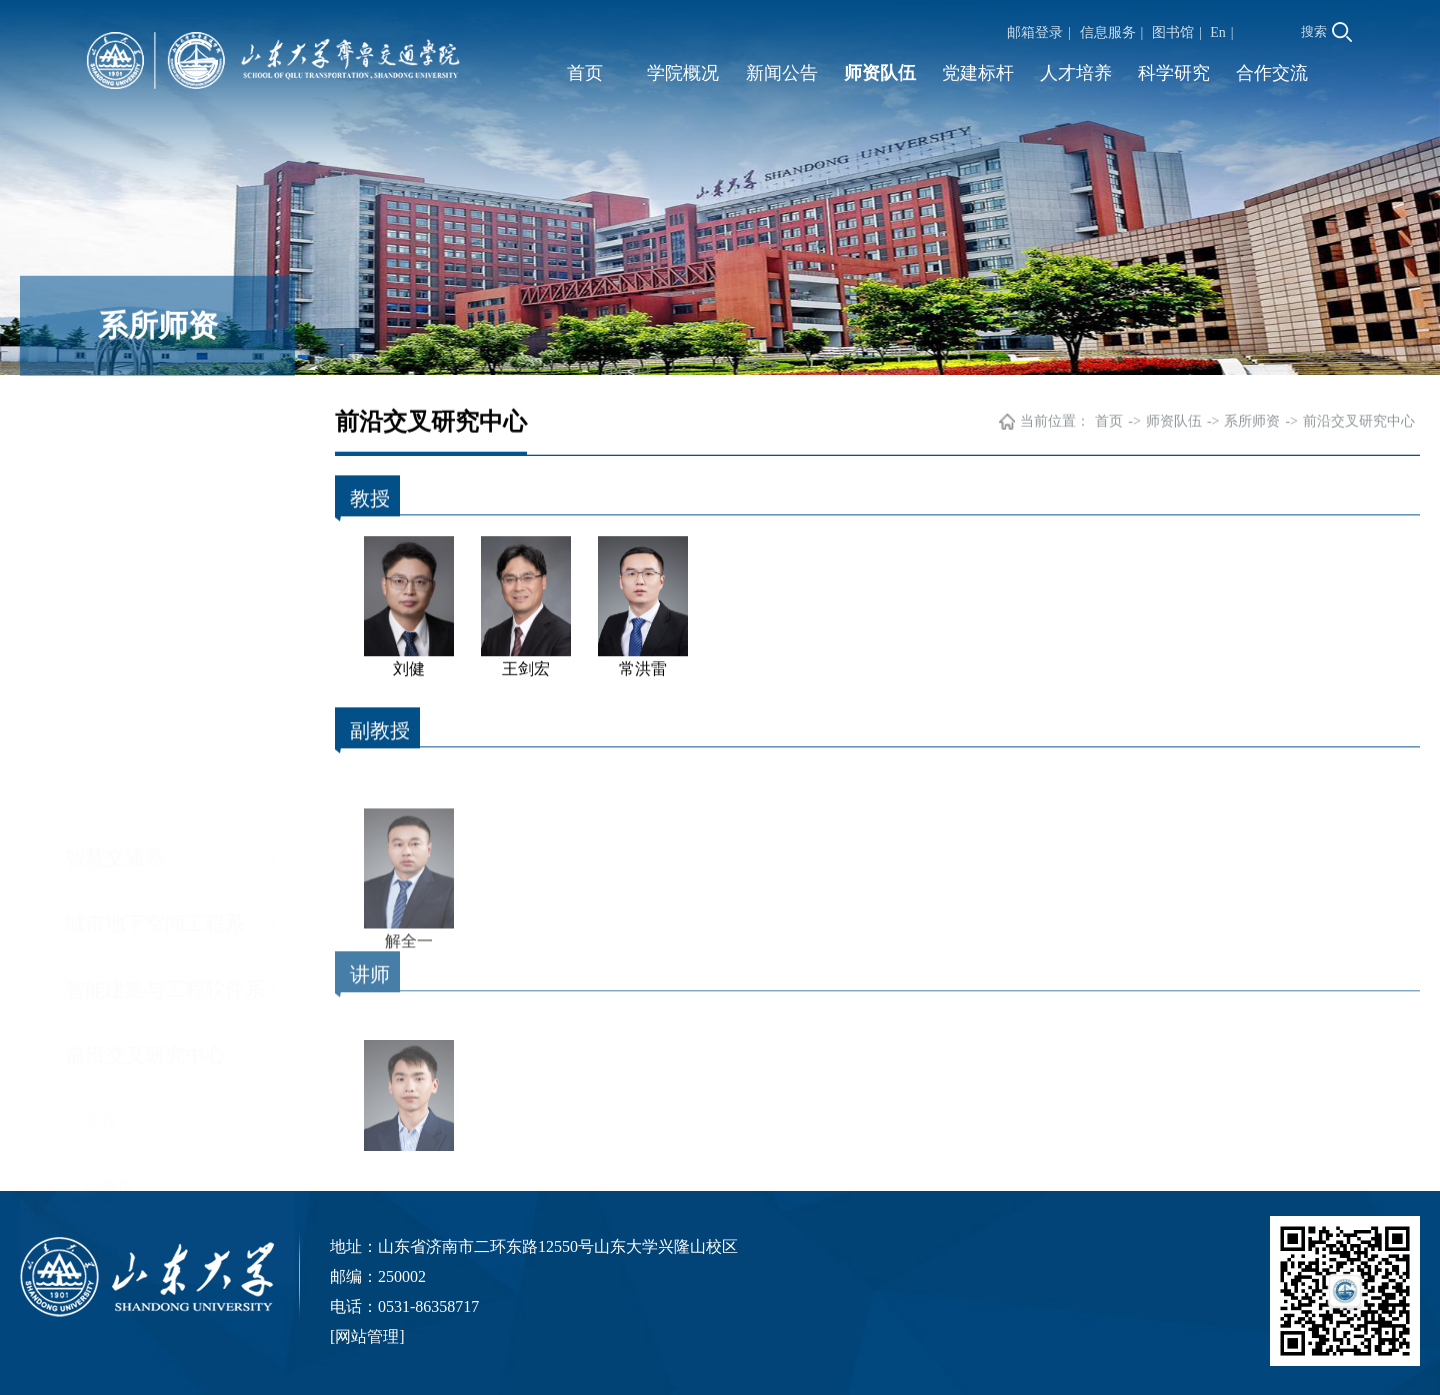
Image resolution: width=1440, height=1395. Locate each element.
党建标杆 (978, 73)
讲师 (101, 818)
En (1218, 32)
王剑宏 (526, 664)
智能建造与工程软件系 (165, 557)
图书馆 (1173, 32)
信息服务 (1108, 32)
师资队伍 (880, 73)
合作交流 (1272, 73)
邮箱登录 (1035, 32)
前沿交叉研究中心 (145, 623)
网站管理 (367, 1336)
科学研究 (1174, 73)
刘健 (409, 664)
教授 (101, 688)
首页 (585, 73)
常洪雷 (643, 664)
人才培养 (1076, 73)
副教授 (109, 753)
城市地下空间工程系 (155, 491)
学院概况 (683, 73)
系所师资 (1252, 423)
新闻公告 (782, 73)
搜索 (1326, 32)
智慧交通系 (115, 425)
